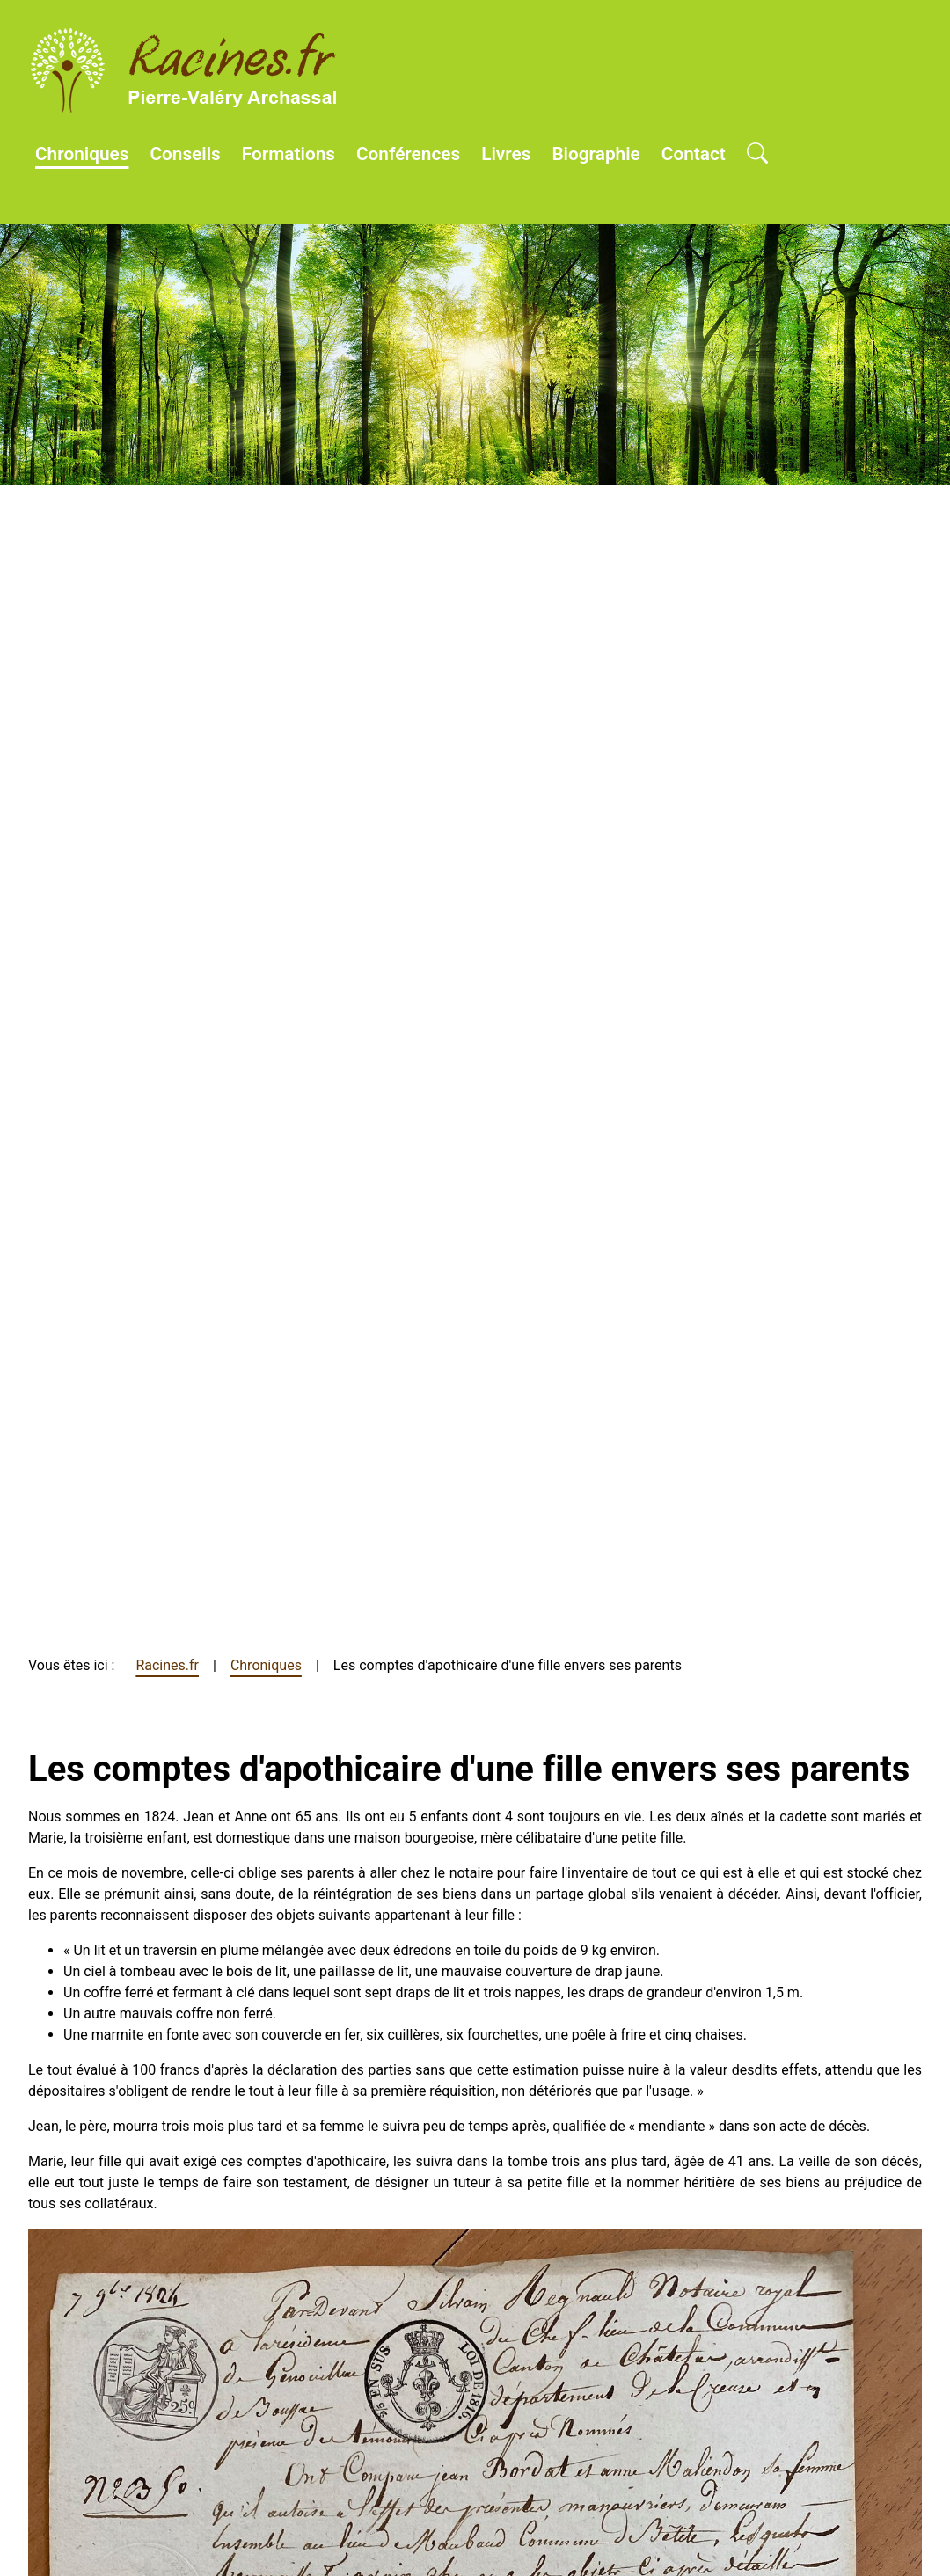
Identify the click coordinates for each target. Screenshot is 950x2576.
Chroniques (81, 153)
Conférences (408, 153)
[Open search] (757, 154)
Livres (505, 153)
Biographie (595, 153)
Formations (288, 153)
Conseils (185, 153)
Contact (693, 153)
